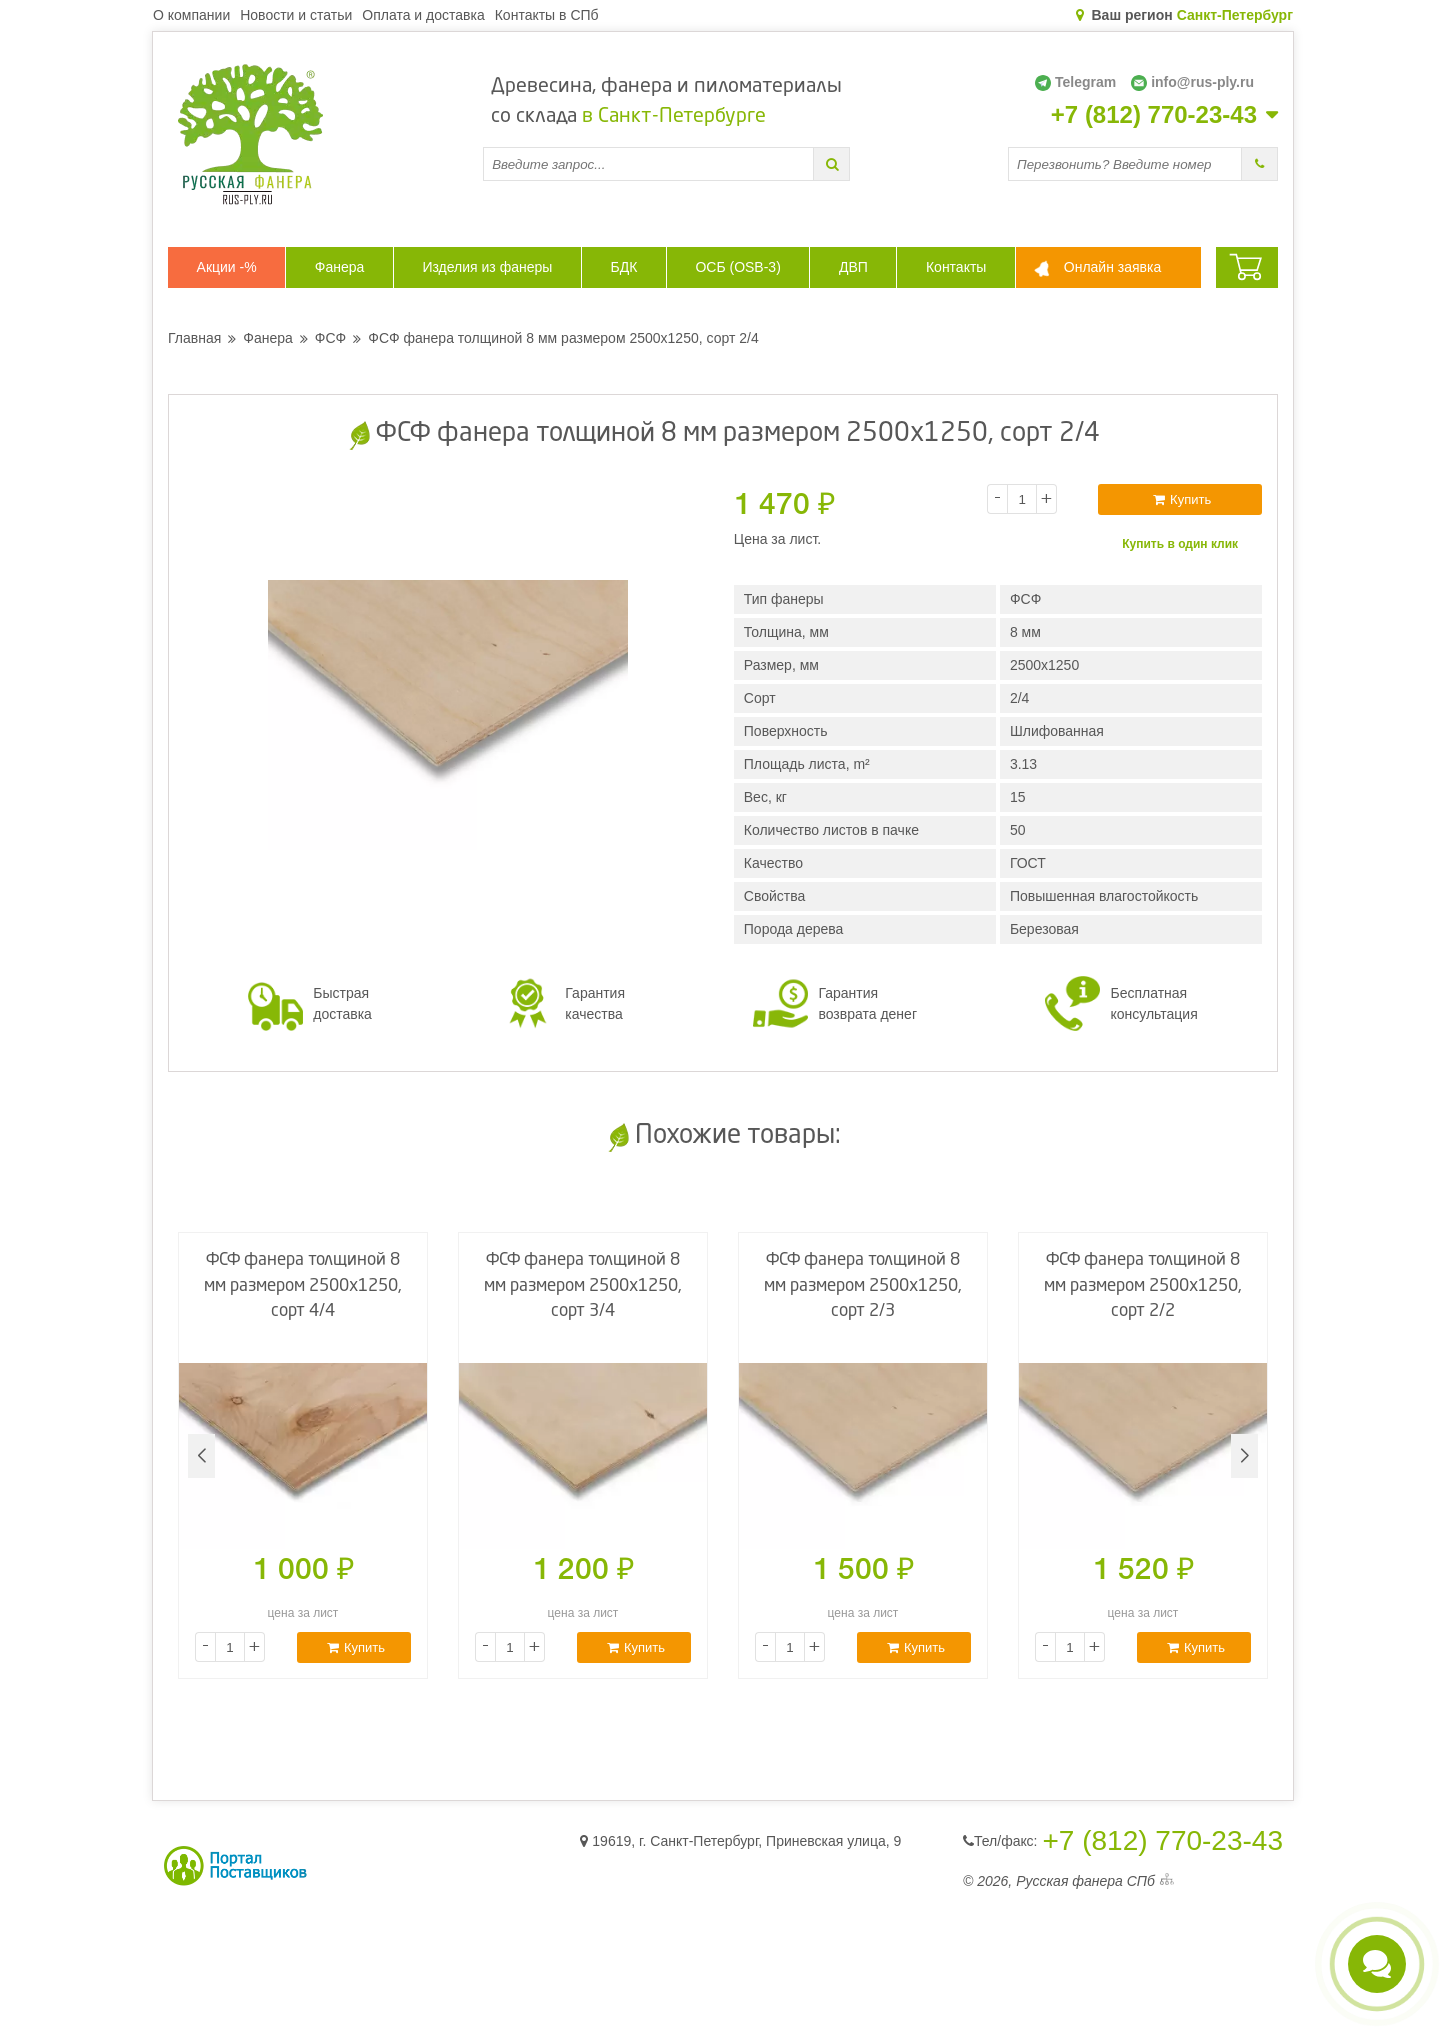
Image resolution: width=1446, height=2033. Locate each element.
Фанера (340, 267)
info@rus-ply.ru (1192, 82)
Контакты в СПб (547, 15)
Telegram (1075, 82)
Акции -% (227, 267)
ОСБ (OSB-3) (737, 267)
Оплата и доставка (423, 15)
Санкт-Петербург (1235, 15)
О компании (191, 15)
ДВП (853, 267)
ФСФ (330, 338)
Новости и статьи (296, 15)
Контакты (956, 267)
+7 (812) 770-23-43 (1154, 115)
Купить (1182, 499)
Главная (194, 338)
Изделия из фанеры (487, 267)
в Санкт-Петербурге (674, 117)
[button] (1244, 1456)
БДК (623, 267)
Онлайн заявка (1112, 267)
